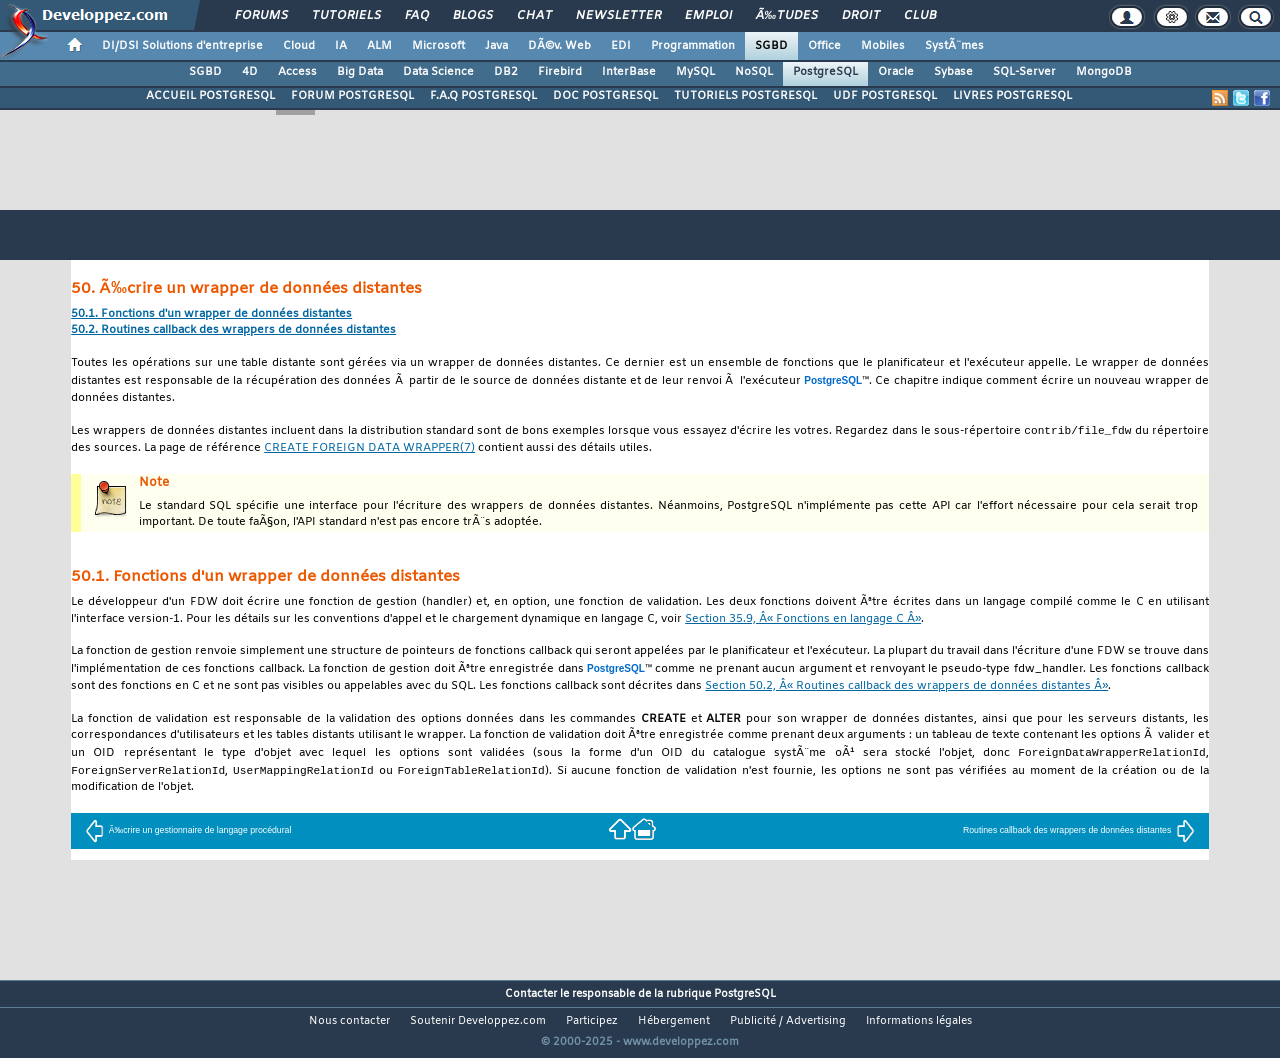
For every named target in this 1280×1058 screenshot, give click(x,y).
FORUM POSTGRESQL (352, 96)
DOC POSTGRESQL (605, 96)
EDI (621, 46)
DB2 (506, 72)
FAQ (417, 16)
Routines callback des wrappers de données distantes (1079, 833)
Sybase (953, 72)
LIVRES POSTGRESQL (1012, 96)
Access (297, 72)
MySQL (695, 72)
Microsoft (438, 46)
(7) (369, 449)
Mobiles (883, 46)
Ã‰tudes (787, 16)
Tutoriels (346, 16)
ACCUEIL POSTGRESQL (210, 96)
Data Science (438, 72)
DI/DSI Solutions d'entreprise (182, 46)
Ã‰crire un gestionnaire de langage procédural (188, 833)
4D (250, 72)
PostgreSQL (825, 72)
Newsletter (618, 16)
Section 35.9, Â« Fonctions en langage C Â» (803, 620)
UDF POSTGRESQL (885, 96)
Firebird (560, 72)
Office (824, 46)
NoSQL (754, 72)
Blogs (473, 16)
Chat (534, 16)
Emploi (708, 16)
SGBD (771, 46)
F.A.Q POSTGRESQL (483, 96)
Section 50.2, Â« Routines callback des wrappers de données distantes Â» (906, 687)
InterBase (629, 72)
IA (341, 46)
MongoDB (1104, 72)
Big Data (360, 72)
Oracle (896, 72)
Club (920, 16)
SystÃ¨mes (954, 46)
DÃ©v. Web (559, 46)
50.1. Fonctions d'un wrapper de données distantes (211, 314)
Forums (261, 16)
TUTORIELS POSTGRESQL (745, 96)
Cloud (299, 46)
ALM (379, 46)
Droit (861, 16)
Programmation (693, 46)
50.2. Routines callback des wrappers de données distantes (233, 330)
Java (496, 46)
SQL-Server (1024, 72)
